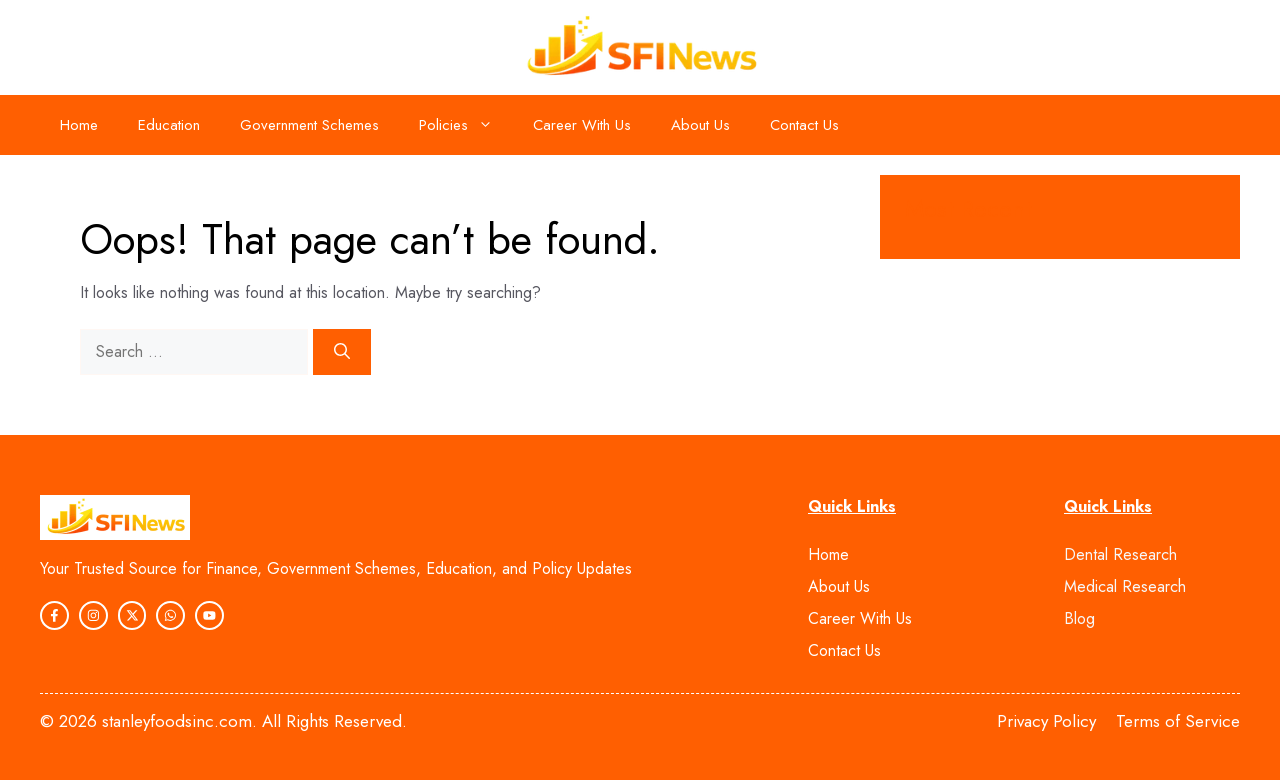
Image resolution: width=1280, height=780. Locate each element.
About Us (700, 125)
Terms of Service (1178, 721)
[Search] (342, 352)
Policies (466, 125)
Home (79, 125)
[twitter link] (209, 615)
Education (169, 125)
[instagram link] (54, 615)
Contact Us (804, 125)
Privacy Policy (1046, 721)
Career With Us (582, 125)
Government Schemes (309, 125)
